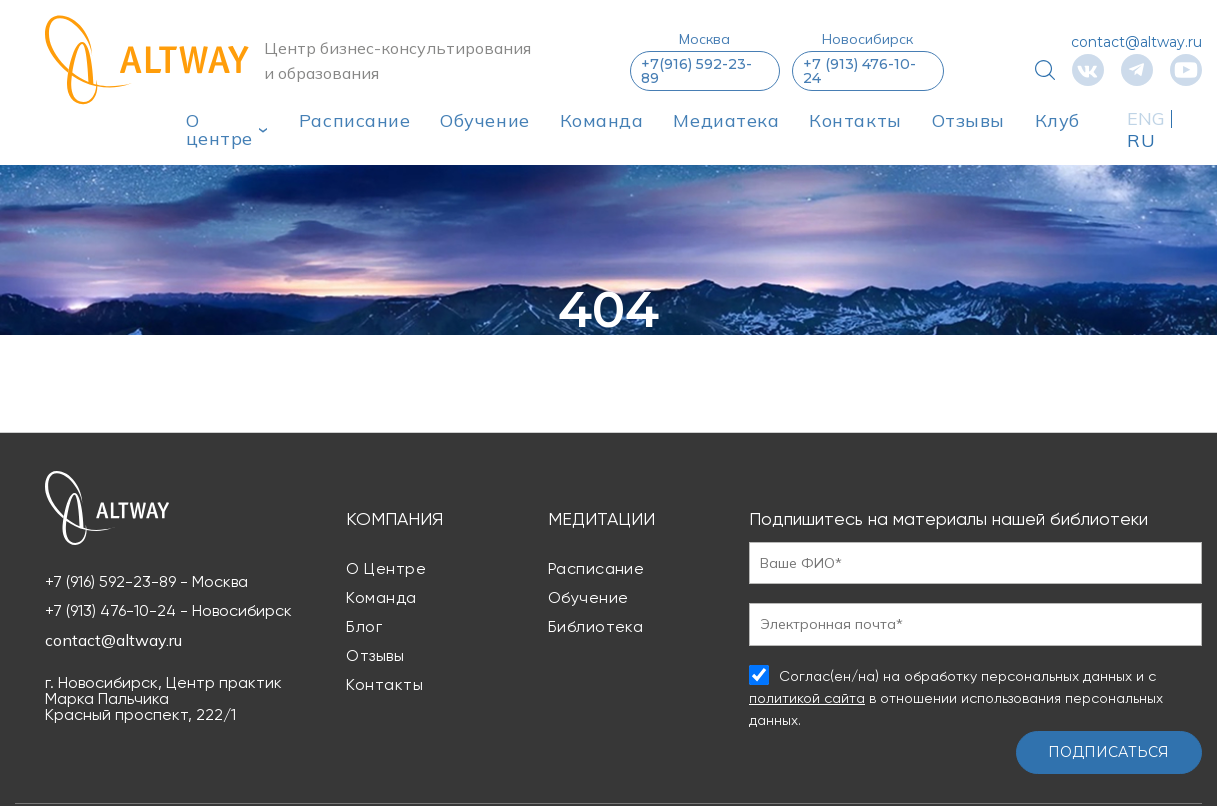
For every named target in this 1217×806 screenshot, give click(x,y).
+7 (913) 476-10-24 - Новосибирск (168, 611)
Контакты (855, 120)
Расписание (354, 120)
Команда (602, 120)
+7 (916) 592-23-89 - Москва (146, 582)
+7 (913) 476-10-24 (859, 71)
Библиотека (596, 626)
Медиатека (726, 120)
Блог (364, 626)
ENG (1146, 118)
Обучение (484, 120)
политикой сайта (807, 698)
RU (1141, 140)
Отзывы (968, 120)
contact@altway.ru (1136, 42)
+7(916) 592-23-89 (696, 71)
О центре (219, 129)
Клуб (1057, 120)
